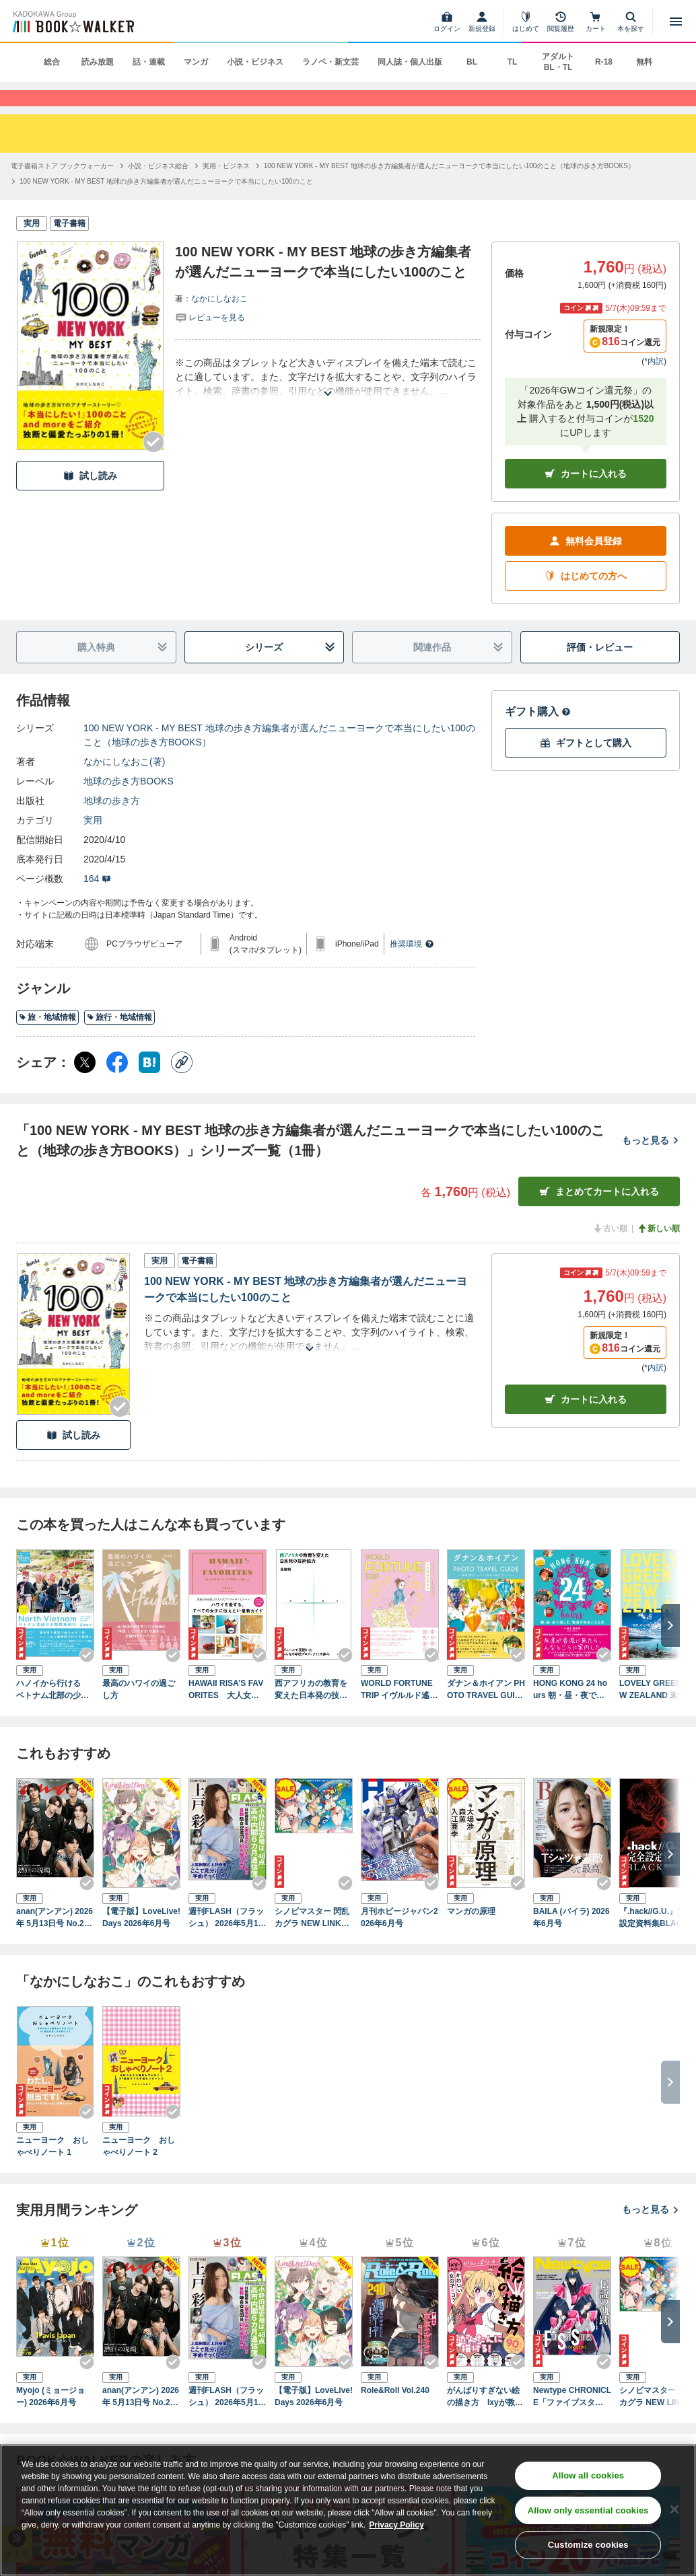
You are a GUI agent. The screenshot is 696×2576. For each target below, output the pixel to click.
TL (513, 62)
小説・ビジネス (255, 62)
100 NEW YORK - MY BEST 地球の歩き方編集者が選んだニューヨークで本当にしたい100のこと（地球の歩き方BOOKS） (279, 757)
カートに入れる (586, 496)
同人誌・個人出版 (410, 62)
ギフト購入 (538, 734)
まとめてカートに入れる (599, 1214)
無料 (644, 62)
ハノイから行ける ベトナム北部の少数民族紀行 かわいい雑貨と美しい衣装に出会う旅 (52, 1712)
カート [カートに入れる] (586, 1422)
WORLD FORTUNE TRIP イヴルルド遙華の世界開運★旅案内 (399, 1712)
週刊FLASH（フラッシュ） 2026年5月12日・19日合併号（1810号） (226, 1940)
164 (97, 901)
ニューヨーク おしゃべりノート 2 (138, 2168)
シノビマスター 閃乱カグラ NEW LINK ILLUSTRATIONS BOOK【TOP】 (313, 1940)
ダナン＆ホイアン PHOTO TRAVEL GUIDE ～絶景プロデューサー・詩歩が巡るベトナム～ (486, 1712)
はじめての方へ (586, 598)
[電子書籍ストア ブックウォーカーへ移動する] (62, 189)
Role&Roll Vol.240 (395, 2412)
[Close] (674, 2509)
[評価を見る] (210, 339)
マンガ (196, 62)
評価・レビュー (600, 669)
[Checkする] (153, 465)
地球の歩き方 (111, 823)
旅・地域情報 (47, 1039)
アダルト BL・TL (558, 62)
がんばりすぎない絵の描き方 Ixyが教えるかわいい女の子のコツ (485, 2419)
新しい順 (658, 1251)
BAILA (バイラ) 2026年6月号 (571, 1940)
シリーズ (290, 669)
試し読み (90, 498)
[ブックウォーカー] (72, 21)
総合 (52, 62)
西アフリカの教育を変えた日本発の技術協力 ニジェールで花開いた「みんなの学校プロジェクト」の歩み (311, 1712)
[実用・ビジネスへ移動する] (226, 189)
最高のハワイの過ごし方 (138, 1711)
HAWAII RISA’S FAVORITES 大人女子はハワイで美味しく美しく (225, 1712)
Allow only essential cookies (588, 2510)
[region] (348, 2510)
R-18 (604, 62)
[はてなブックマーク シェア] (149, 1085)
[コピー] (182, 1085)
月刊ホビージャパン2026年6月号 (399, 1940)
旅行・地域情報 (119, 1039)
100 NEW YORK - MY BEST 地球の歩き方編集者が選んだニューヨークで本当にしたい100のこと (305, 1312)
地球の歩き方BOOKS (128, 804)
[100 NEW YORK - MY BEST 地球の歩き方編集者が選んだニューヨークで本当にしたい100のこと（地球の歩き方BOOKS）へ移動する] (449, 189)
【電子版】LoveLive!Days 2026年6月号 (141, 1940)
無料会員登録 (585, 563)
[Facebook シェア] (117, 1085)
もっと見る (651, 1162)
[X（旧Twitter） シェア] (85, 1085)
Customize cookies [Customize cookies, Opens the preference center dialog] (588, 2545)
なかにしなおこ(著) (124, 784)
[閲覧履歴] (560, 21)
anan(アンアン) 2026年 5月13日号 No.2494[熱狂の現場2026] (54, 1940)
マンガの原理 (471, 1934)
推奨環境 (412, 966)
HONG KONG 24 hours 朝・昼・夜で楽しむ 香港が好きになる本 (570, 1712)
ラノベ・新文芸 (330, 62)
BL (471, 62)
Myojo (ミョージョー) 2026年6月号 (50, 2418)
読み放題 (97, 62)
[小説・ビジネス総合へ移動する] (158, 189)
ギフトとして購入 (585, 765)
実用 (92, 843)
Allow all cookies (588, 2475)
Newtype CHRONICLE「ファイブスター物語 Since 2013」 (572, 2419)
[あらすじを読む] (328, 400)
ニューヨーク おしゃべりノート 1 (52, 2168)
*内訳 (654, 384)
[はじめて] (525, 21)
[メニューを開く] (676, 21)
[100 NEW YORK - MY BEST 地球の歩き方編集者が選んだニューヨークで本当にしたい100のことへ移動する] (166, 204)
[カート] (595, 21)
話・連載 (149, 62)
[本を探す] (630, 21)
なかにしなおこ (219, 321)
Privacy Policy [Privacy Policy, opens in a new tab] (396, 2525)
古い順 (609, 1251)
